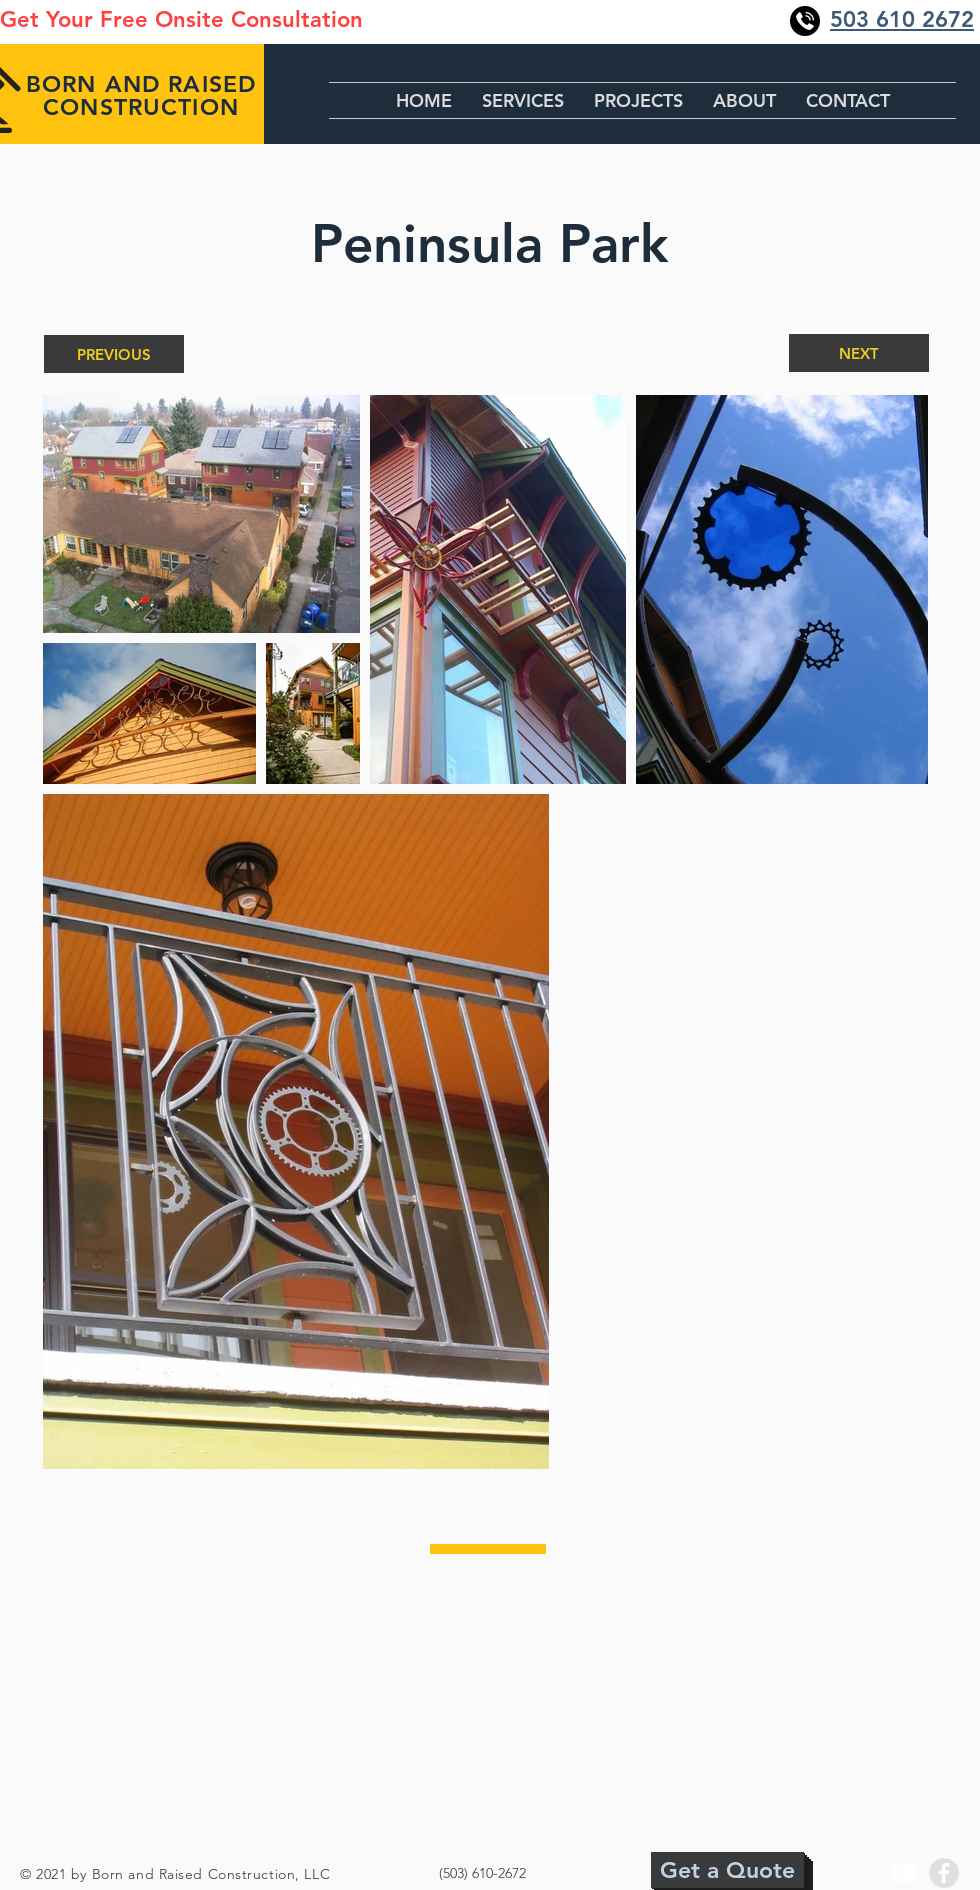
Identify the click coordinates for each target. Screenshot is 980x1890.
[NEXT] (859, 353)
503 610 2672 (902, 19)
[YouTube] (904, 1873)
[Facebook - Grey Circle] (944, 1873)
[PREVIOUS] (114, 354)
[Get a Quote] (727, 1870)
